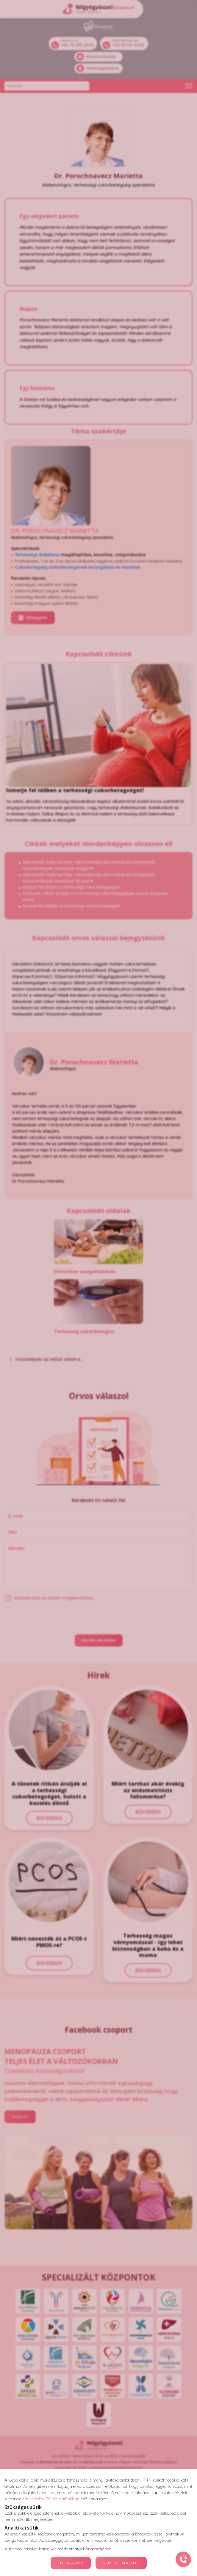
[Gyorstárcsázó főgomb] (183, 2559)
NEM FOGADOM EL (121, 2562)
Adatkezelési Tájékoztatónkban (50, 2499)
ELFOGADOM (71, 2562)
